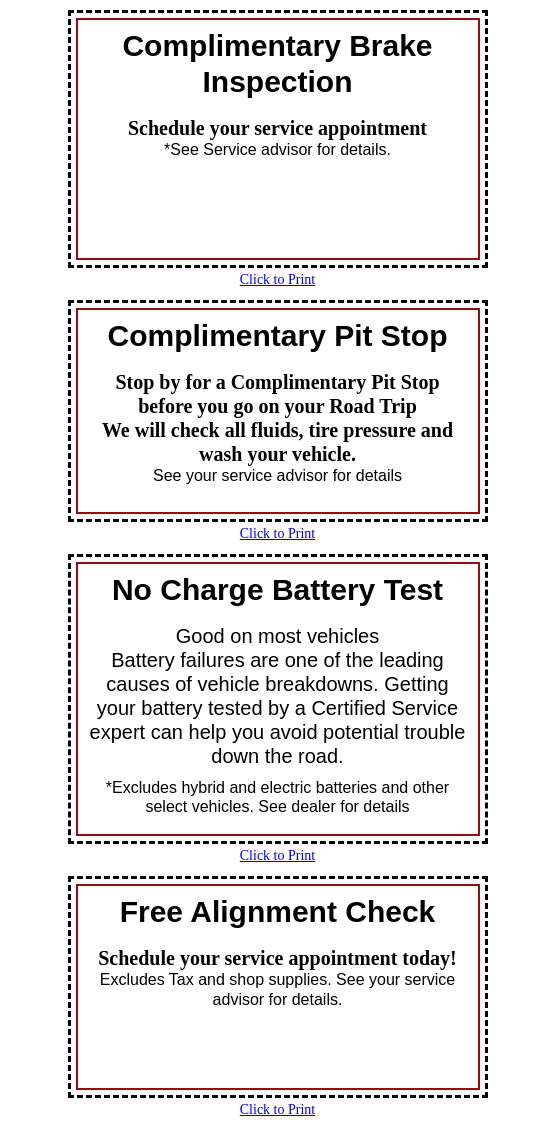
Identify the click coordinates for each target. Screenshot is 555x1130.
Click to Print (277, 279)
